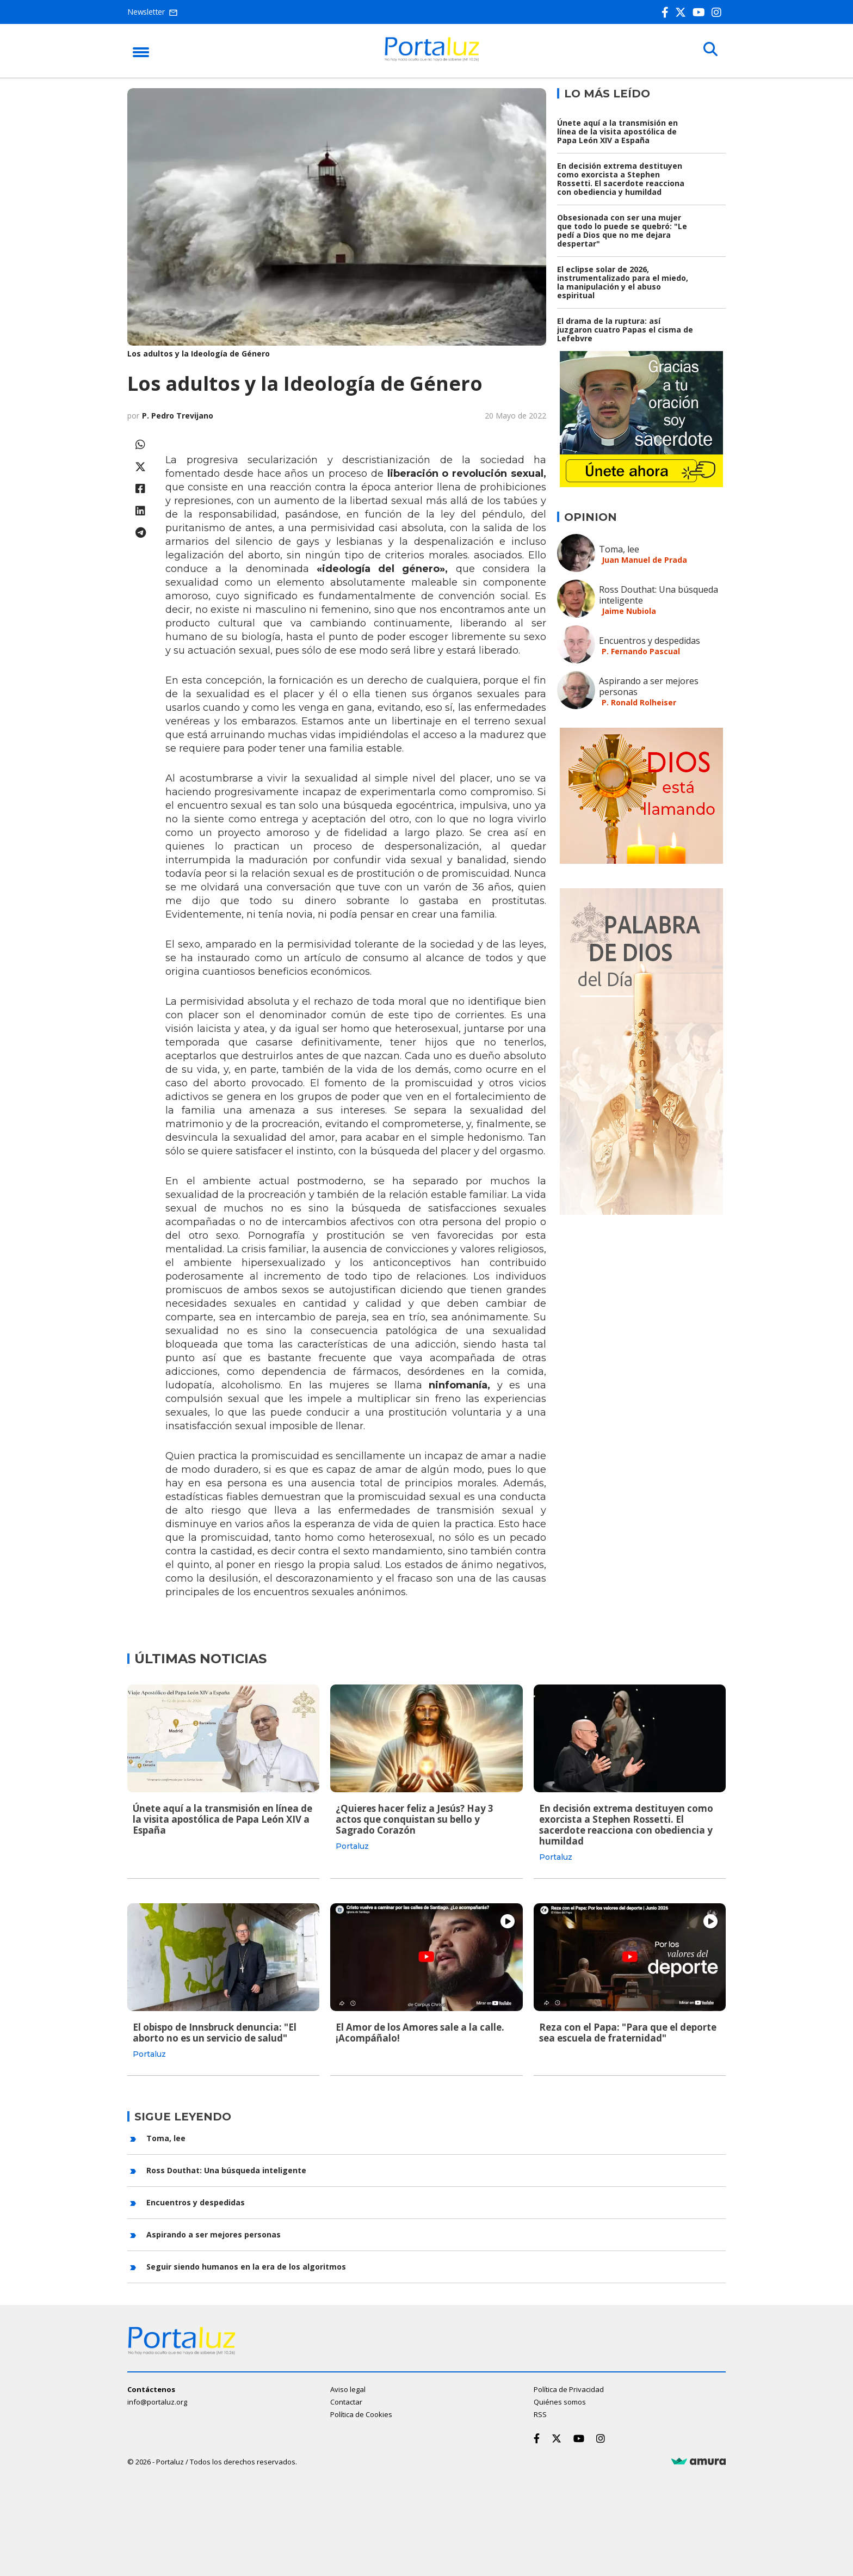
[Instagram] (719, 12)
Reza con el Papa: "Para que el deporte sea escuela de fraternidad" (627, 2032)
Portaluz (352, 1846)
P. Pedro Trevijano (177, 415)
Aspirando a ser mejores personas (649, 686)
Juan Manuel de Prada (644, 560)
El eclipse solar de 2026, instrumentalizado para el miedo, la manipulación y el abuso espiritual (622, 282)
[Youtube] (701, 12)
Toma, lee (619, 549)
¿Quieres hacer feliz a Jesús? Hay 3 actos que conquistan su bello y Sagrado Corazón (414, 1819)
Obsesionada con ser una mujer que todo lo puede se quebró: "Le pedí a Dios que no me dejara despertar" (622, 230)
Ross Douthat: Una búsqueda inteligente (658, 594)
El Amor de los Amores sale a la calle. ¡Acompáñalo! (420, 2032)
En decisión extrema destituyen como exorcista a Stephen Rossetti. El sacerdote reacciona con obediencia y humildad (620, 179)
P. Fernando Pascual (641, 651)
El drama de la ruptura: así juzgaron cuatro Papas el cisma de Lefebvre (625, 329)
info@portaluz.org (157, 2401)
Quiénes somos (560, 2401)
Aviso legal (348, 2389)
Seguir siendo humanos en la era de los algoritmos (246, 2266)
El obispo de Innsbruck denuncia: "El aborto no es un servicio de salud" (214, 2032)
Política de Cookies (361, 2414)
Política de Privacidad (569, 2389)
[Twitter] (682, 12)
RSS (540, 2414)
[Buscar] (709, 50)
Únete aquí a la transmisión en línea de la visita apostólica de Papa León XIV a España (617, 131)
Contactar (346, 2401)
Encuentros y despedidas (649, 641)
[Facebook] (667, 12)
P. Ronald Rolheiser (639, 702)
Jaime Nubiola (629, 611)
